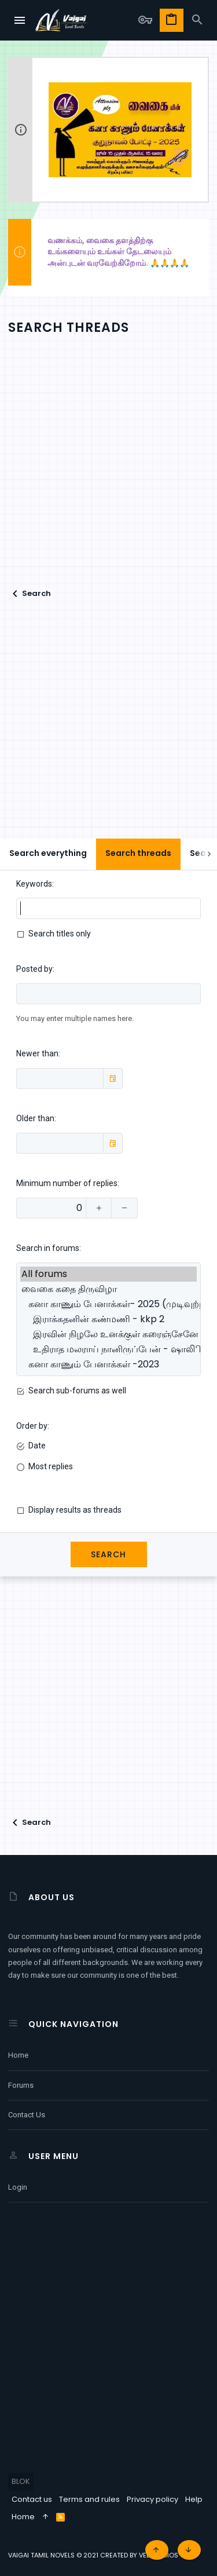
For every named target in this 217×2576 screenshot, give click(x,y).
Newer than (37, 1053)
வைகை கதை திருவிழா (108, 1289)
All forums (108, 1274)
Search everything (48, 853)
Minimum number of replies (66, 1183)
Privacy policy (152, 2499)
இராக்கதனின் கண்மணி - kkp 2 (108, 1319)
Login (17, 2187)
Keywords (34, 883)
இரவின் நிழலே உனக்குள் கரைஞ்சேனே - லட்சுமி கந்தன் (108, 1334)
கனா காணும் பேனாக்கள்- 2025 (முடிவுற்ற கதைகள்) (108, 1304)
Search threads (138, 853)
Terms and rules (89, 2499)
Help (194, 2499)
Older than (35, 1118)
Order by (31, 1425)
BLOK (21, 2481)
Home (18, 2055)
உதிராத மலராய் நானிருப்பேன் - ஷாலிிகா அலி (108, 1349)
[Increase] (99, 1208)
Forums (21, 2085)
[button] (20, 20)
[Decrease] (125, 1208)
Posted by (34, 969)
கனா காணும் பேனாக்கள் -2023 (108, 1364)
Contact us (26, 2114)
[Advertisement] (108, 472)
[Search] (197, 20)
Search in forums (47, 1248)
